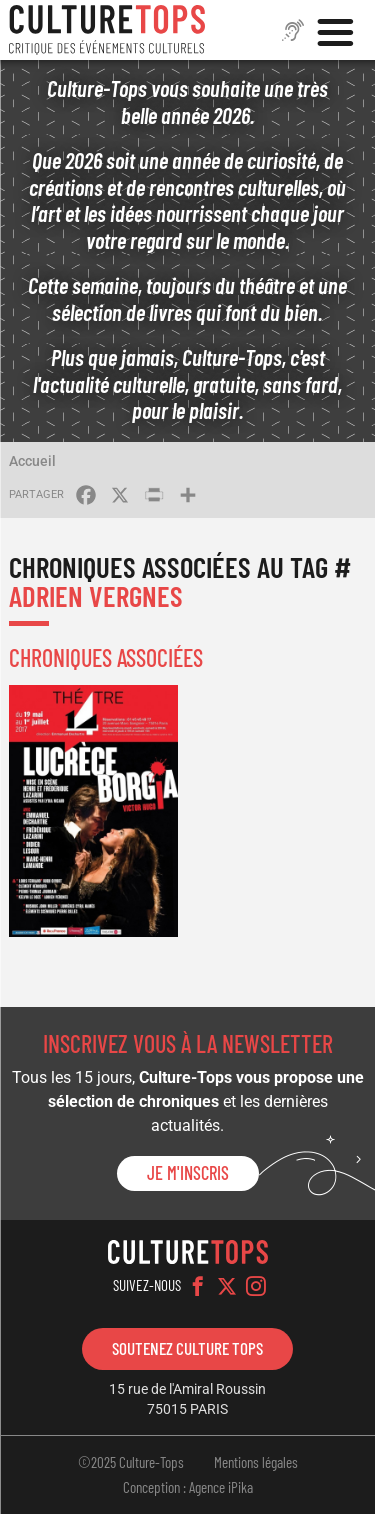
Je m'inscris (188, 1173)
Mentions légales (256, 1462)
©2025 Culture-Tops (131, 1462)
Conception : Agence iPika (188, 1487)
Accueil (32, 461)
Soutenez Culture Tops (187, 1348)
